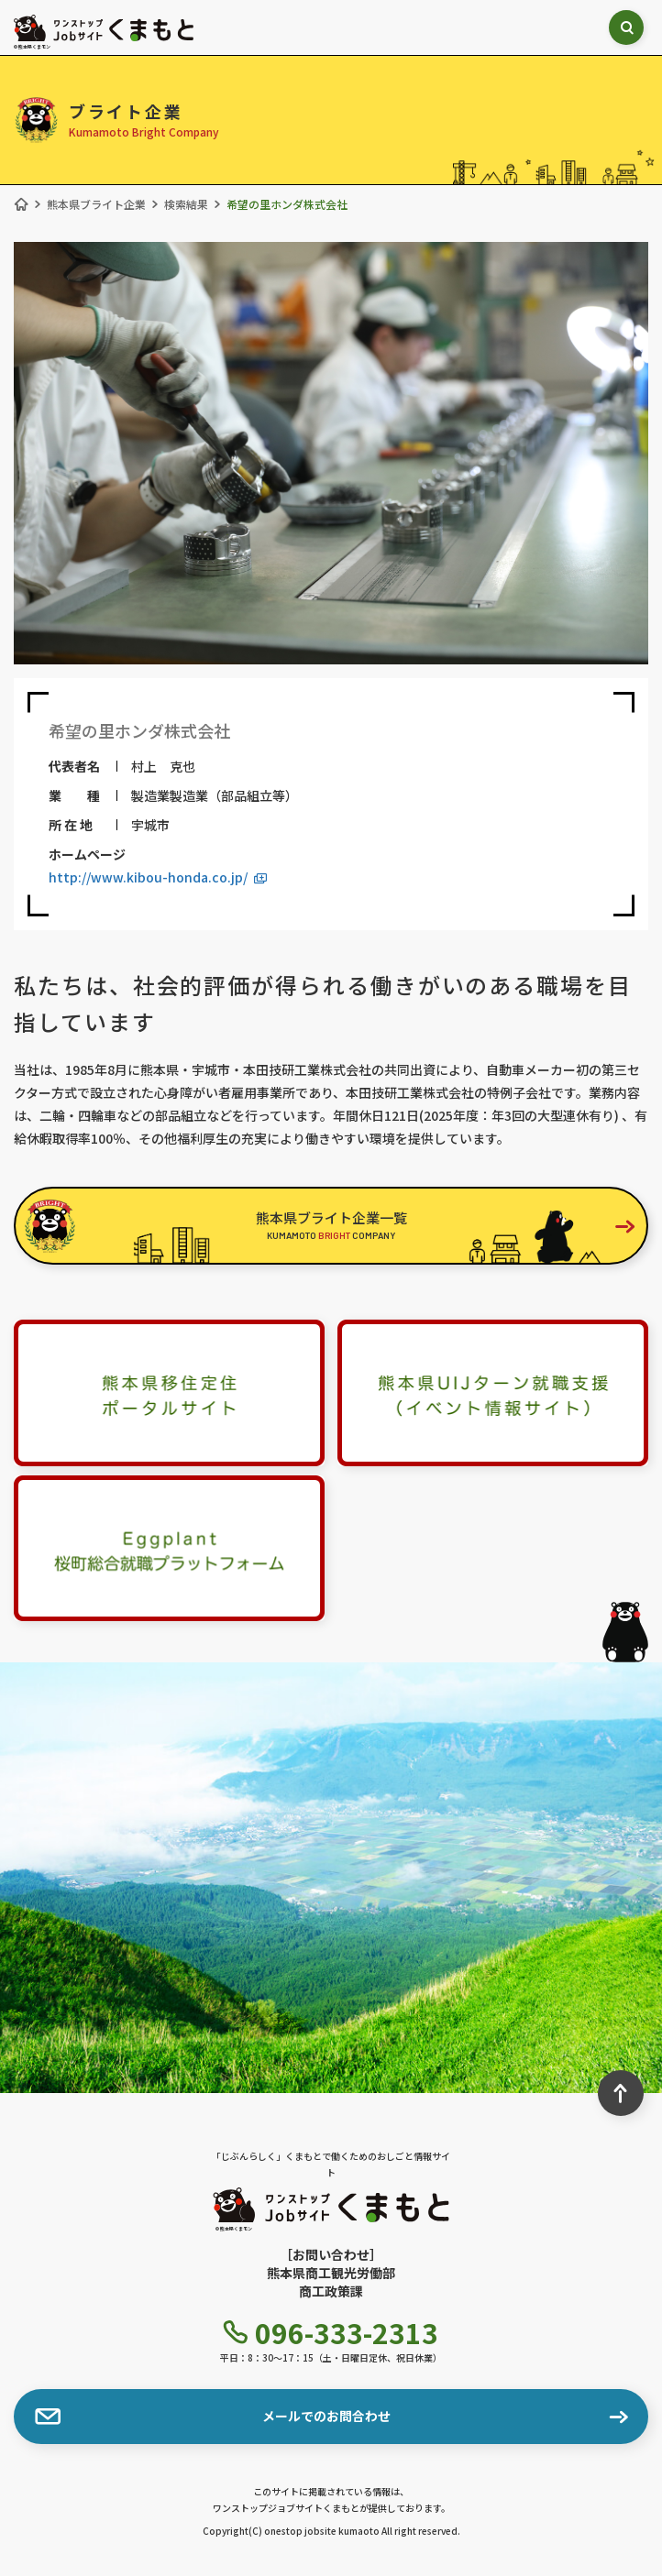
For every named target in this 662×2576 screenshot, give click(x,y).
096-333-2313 (331, 2332)
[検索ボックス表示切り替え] (626, 27)
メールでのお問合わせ (213, 2416)
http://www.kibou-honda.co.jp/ (158, 877)
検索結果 (186, 204)
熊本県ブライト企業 (96, 204)
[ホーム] (21, 204)
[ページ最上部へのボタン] (621, 2093)
